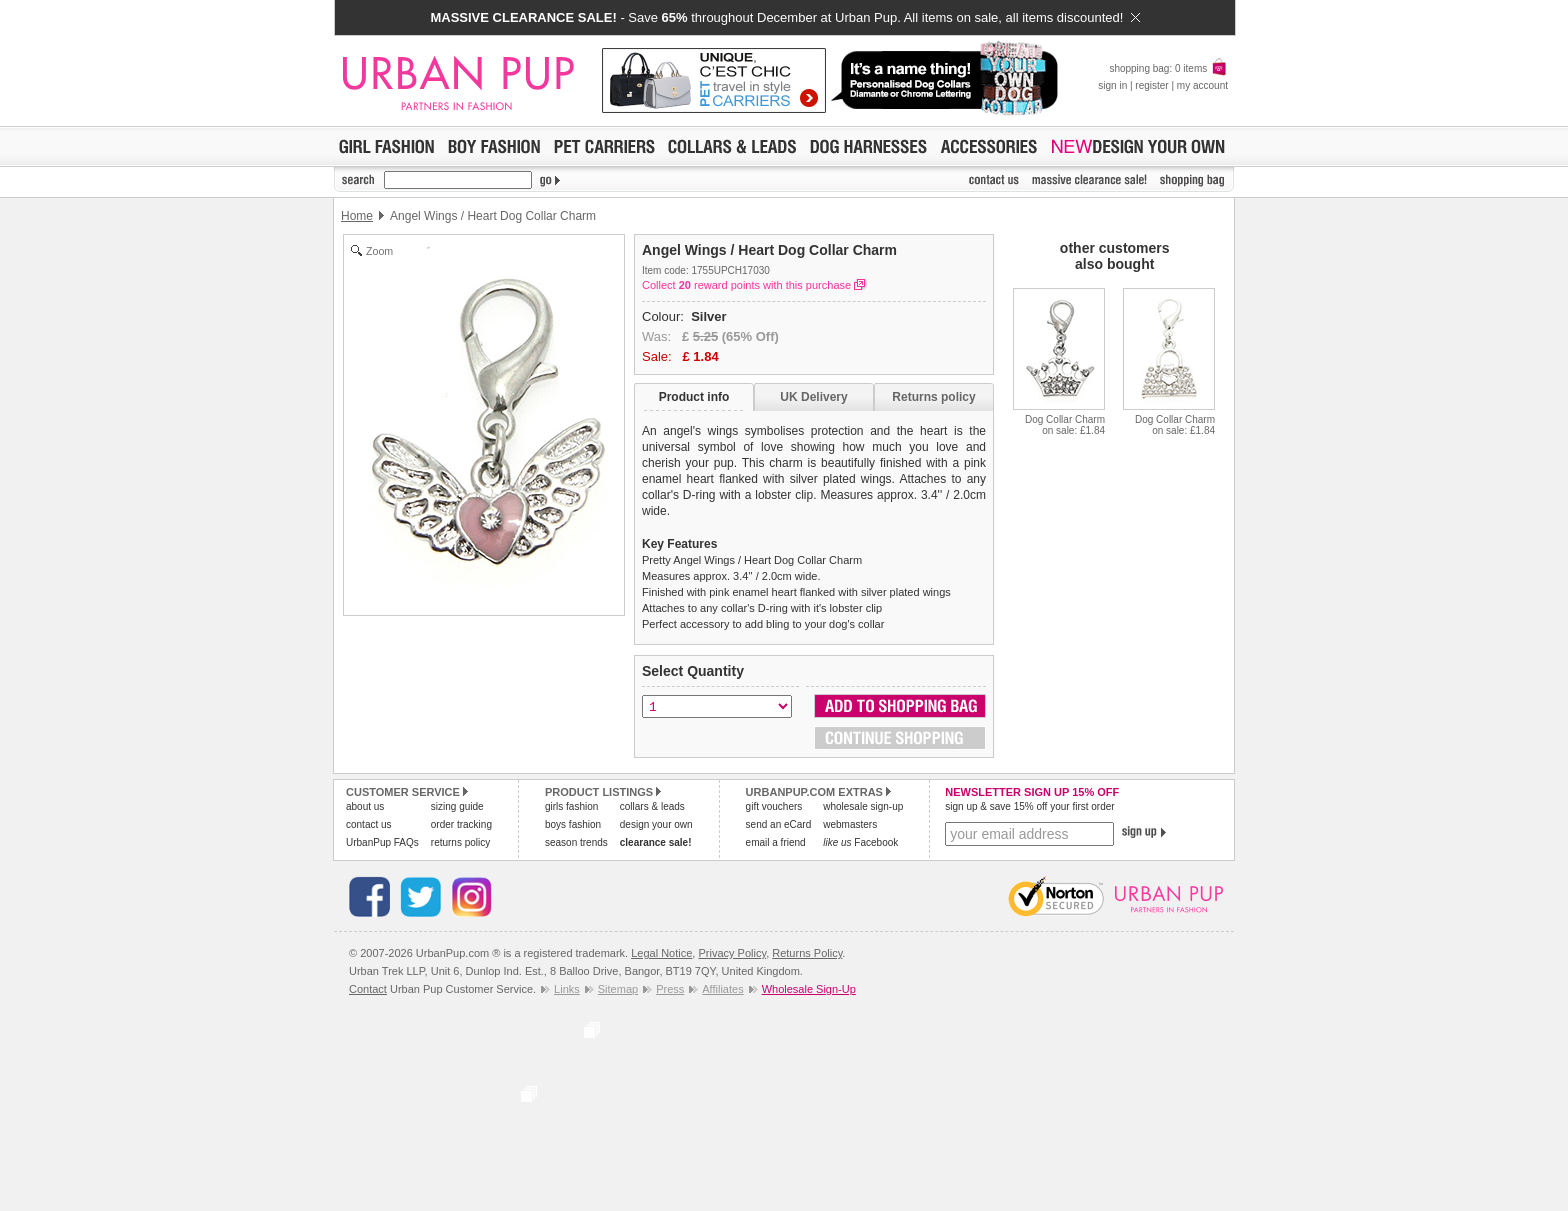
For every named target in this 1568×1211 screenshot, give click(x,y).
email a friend (776, 842)
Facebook (860, 842)
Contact (368, 989)
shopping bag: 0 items (1168, 68)
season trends (576, 842)
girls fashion (571, 806)
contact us (369, 824)
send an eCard (779, 824)
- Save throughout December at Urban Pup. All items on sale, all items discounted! (784, 17)
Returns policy (933, 397)
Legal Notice (661, 953)
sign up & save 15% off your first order (1029, 806)
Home (357, 216)
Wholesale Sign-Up (809, 989)
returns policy (460, 842)
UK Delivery (813, 397)
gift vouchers (774, 806)
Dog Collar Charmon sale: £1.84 (1065, 425)
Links (567, 989)
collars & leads (652, 806)
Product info (694, 397)
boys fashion (573, 824)
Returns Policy (807, 953)
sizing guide (457, 806)
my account (1202, 85)
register (1151, 85)
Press (670, 989)
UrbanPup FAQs (382, 842)
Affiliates (722, 989)
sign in (1112, 85)
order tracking (461, 824)
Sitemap (618, 989)
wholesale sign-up (863, 806)
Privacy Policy (732, 953)
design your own (656, 824)
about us (365, 806)
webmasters (850, 824)
